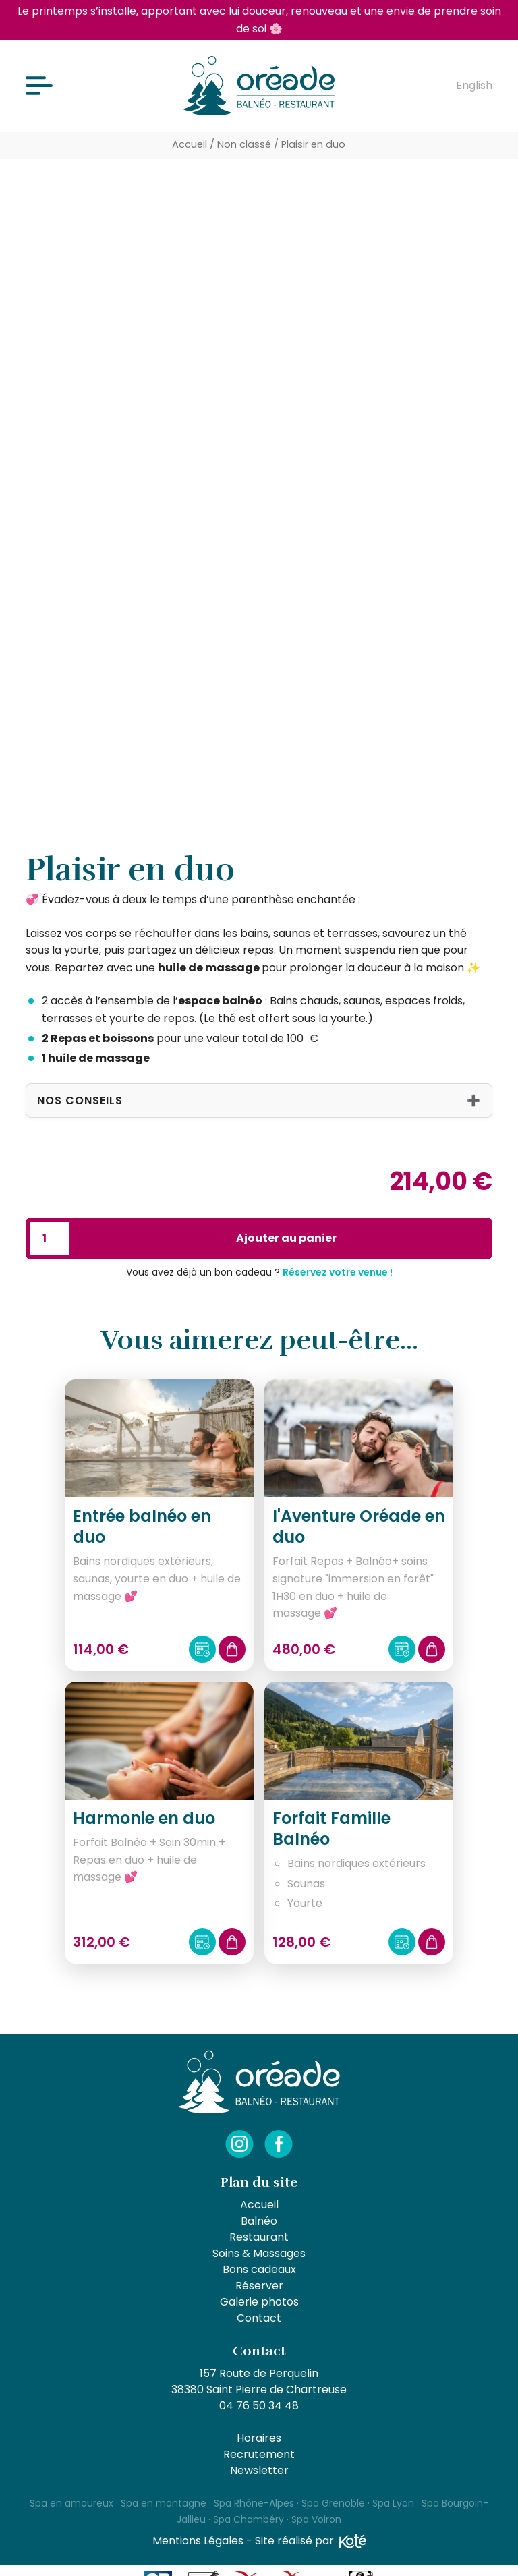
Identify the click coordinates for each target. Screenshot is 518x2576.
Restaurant (259, 2237)
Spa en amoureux (71, 2503)
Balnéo (259, 2221)
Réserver (259, 2285)
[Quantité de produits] (49, 1238)
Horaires (259, 2438)
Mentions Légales (197, 2540)
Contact (259, 2318)
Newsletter (259, 2470)
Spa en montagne (163, 2503)
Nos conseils (80, 1100)
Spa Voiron (316, 2519)
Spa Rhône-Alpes (254, 2503)
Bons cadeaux (259, 2269)
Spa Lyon (393, 2503)
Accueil (189, 144)
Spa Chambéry (248, 2519)
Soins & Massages (259, 2253)
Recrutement (259, 2454)
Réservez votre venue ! (338, 1272)
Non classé (244, 144)
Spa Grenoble (333, 2503)
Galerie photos (259, 2302)
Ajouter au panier (286, 1238)
